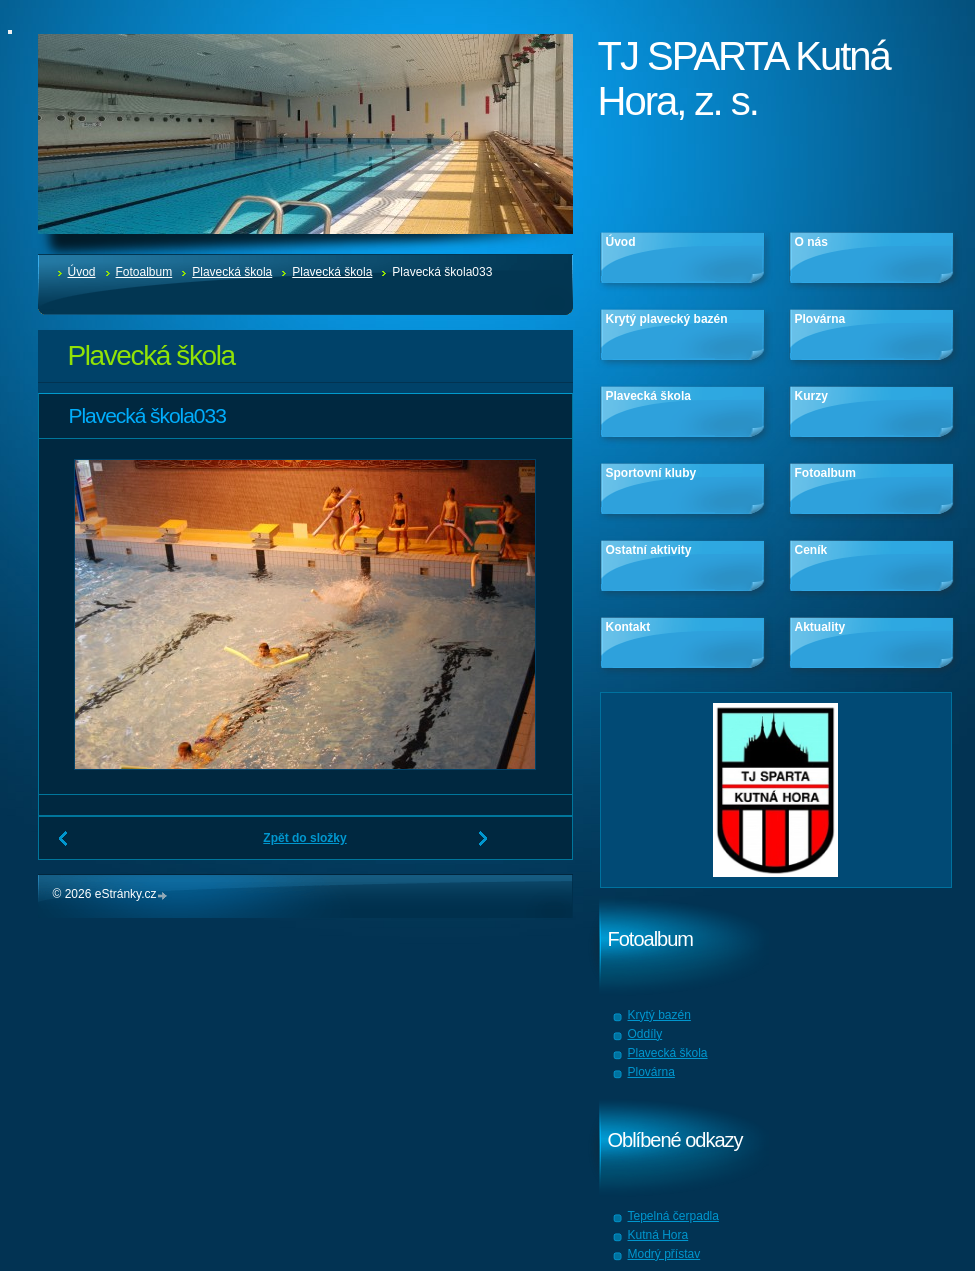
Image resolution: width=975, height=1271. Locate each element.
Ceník (811, 550)
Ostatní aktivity (649, 550)
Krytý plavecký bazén (667, 319)
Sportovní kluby (651, 473)
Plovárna (820, 319)
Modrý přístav (664, 1254)
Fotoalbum (144, 272)
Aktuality (820, 627)
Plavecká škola (232, 272)
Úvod (82, 272)
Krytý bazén (659, 1015)
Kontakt (628, 627)
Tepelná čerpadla (673, 1216)
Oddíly (645, 1034)
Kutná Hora (658, 1235)
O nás (811, 242)
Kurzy (811, 396)
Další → (484, 846)
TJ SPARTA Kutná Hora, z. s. (744, 78)
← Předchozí (64, 846)
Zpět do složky (304, 838)
